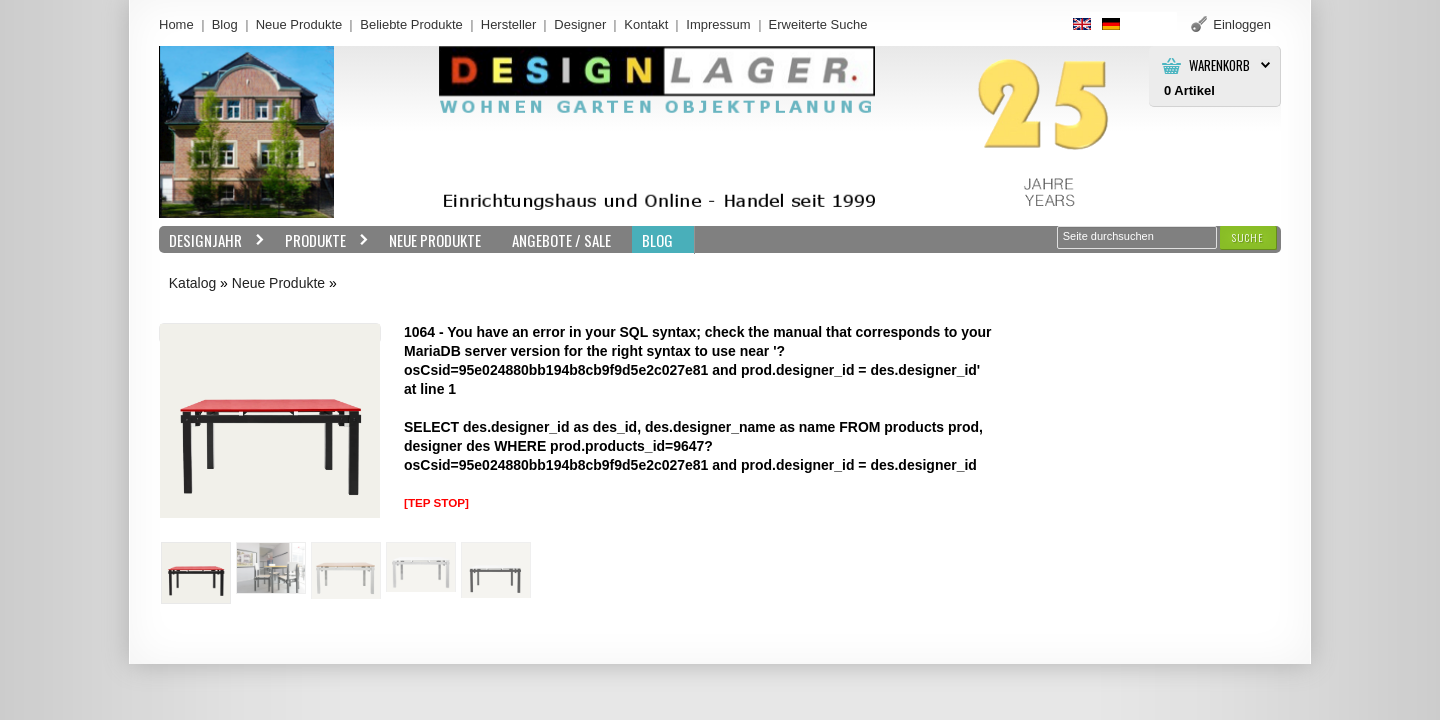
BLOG (657, 240)
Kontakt (646, 24)
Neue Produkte (299, 24)
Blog (225, 24)
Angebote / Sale (561, 240)
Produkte (322, 240)
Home (176, 24)
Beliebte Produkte (411, 24)
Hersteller (509, 24)
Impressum (718, 24)
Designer (580, 24)
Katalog (192, 283)
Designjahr (212, 240)
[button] (1248, 237)
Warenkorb (1219, 65)
